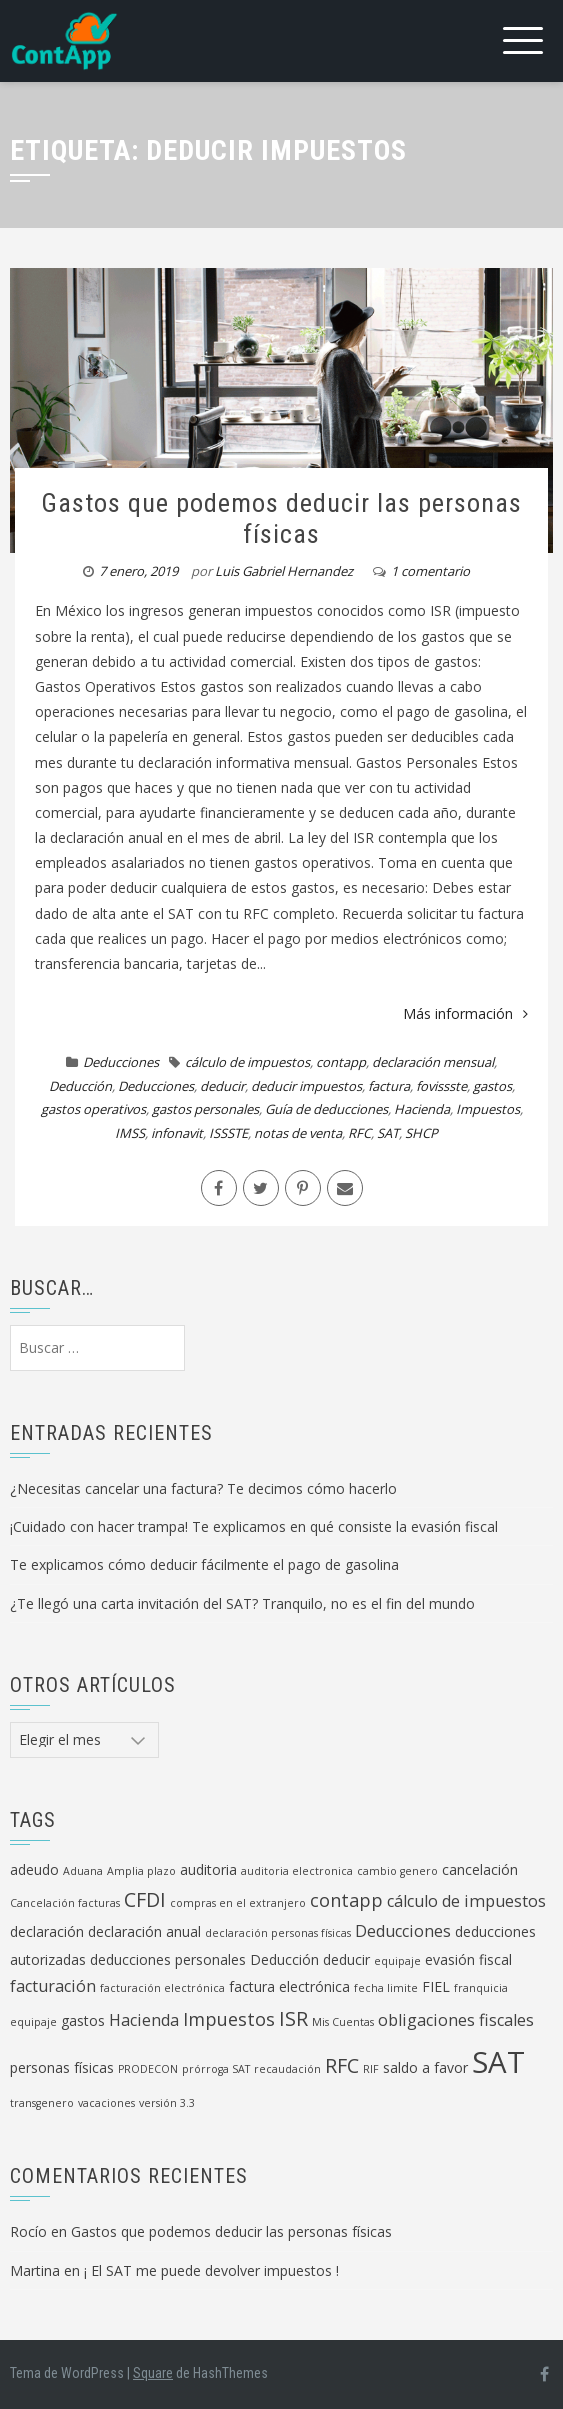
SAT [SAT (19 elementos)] (498, 2062)
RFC (359, 1133)
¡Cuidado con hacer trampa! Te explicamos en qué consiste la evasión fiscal (254, 1526)
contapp (341, 1062)
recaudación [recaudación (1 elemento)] (287, 2069)
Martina (35, 2270)
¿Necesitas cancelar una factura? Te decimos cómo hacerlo (203, 1488)
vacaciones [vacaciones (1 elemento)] (106, 2103)
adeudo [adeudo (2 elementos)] (34, 1869)
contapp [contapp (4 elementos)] (346, 1900)
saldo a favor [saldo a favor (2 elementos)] (425, 2067)
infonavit (177, 1133)
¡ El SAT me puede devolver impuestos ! (211, 2270)
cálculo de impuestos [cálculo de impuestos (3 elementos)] (466, 1901)
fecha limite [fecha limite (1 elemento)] (386, 1988)
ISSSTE (228, 1133)
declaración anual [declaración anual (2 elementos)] (144, 1931)
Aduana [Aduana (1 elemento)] (83, 1871)
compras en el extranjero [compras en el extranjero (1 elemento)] (238, 1903)
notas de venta (298, 1133)
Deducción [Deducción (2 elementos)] (284, 1959)
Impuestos (488, 1109)
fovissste (441, 1086)
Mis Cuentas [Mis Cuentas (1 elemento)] (343, 2022)
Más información (465, 1013)
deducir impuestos (306, 1086)
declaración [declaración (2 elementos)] (47, 1931)
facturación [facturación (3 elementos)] (53, 1986)
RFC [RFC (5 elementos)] (342, 2065)
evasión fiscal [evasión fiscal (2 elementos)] (468, 1959)
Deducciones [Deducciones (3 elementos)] (403, 1931)
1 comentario (430, 571)
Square (153, 2373)
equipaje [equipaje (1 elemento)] (397, 1961)
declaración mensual (433, 1062)
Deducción (80, 1086)
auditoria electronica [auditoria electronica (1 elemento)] (297, 1871)
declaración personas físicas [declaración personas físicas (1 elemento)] (278, 1933)
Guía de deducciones (326, 1109)
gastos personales (205, 1109)
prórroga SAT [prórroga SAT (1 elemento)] (216, 2069)
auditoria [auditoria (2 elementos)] (208, 1869)
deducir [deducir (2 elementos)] (346, 1959)
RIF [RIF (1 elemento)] (371, 2069)
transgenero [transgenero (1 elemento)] (42, 2103)
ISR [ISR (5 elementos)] (293, 2018)
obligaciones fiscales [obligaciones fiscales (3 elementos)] (456, 2020)
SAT (388, 1133)
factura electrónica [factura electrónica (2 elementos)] (289, 1986)
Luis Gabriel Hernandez (284, 571)
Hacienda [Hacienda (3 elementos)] (144, 2020)
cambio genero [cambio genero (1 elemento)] (397, 1871)
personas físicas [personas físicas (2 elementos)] (62, 2067)
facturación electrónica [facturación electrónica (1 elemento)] (162, 1988)
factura (389, 1086)
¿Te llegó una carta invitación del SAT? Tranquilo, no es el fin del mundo (242, 1603)
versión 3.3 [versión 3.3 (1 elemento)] (167, 2103)
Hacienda (422, 1109)
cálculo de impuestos (247, 1062)
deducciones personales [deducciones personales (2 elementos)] (168, 1959)
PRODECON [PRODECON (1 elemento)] (148, 2069)
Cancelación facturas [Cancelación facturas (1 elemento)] (65, 1903)
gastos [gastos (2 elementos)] (83, 2020)
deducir (222, 1086)
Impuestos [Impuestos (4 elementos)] (229, 2019)
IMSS (130, 1133)
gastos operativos (93, 1109)
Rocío (28, 2231)
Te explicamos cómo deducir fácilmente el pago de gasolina (204, 1564)
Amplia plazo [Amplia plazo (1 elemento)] (141, 1871)
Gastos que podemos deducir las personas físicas (281, 518)
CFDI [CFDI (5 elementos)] (145, 1899)
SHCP (421, 1133)
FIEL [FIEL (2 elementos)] (436, 1986)
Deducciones (121, 1062)
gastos (492, 1086)
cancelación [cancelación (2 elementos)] (480, 1869)
